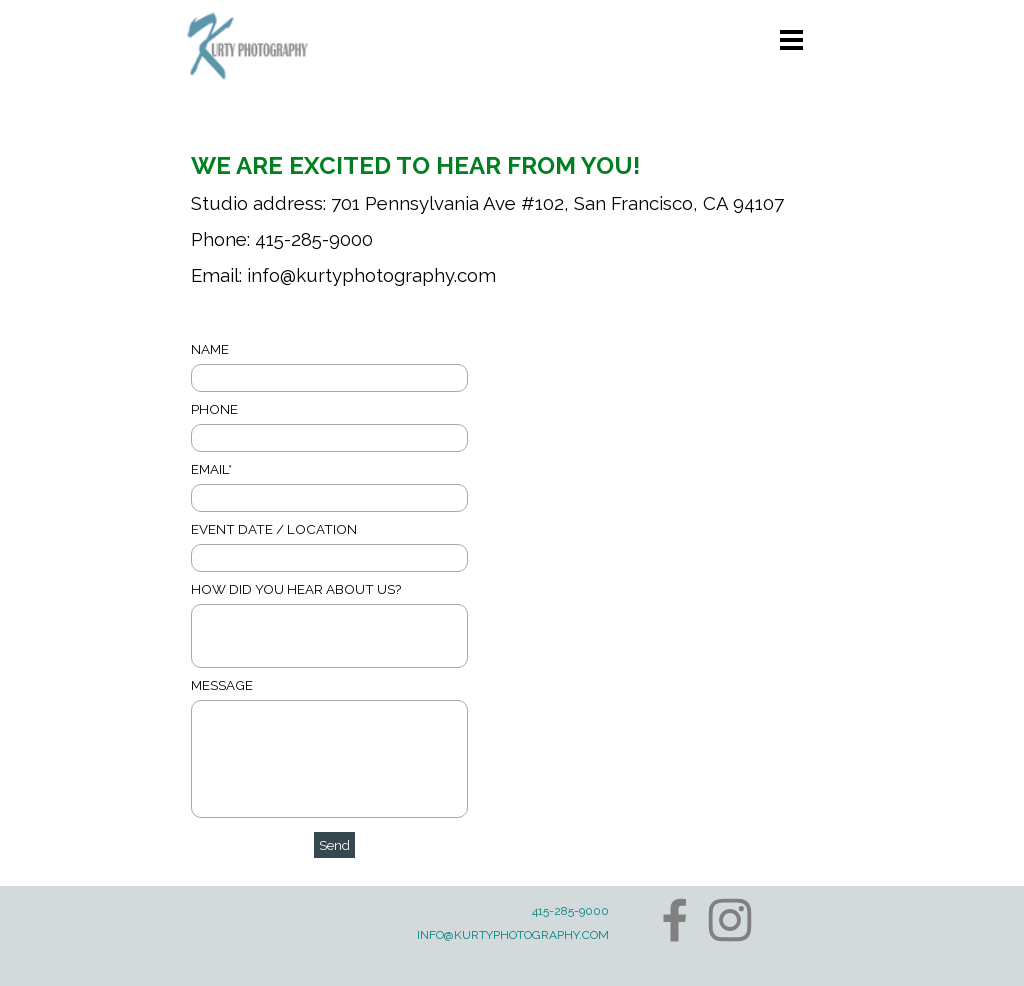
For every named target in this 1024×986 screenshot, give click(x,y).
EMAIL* (211, 469)
